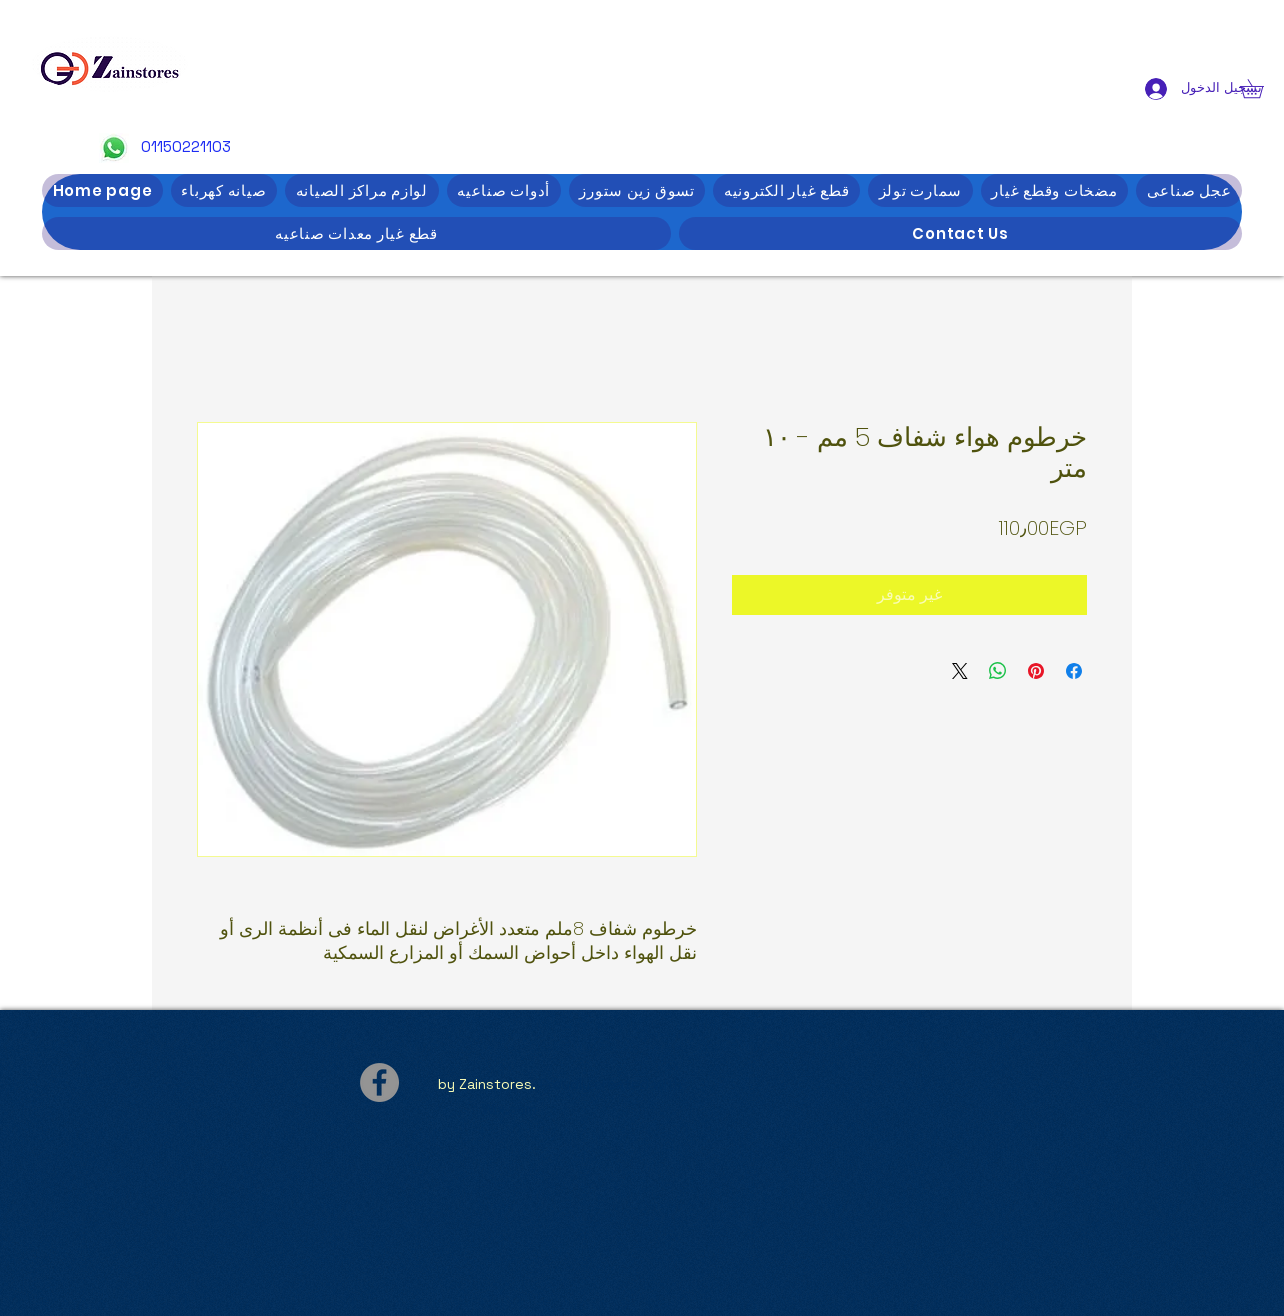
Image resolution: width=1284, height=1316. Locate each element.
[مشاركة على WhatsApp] (998, 671)
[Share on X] (960, 671)
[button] (1261, 88)
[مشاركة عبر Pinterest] (1036, 671)
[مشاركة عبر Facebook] (1074, 671)
